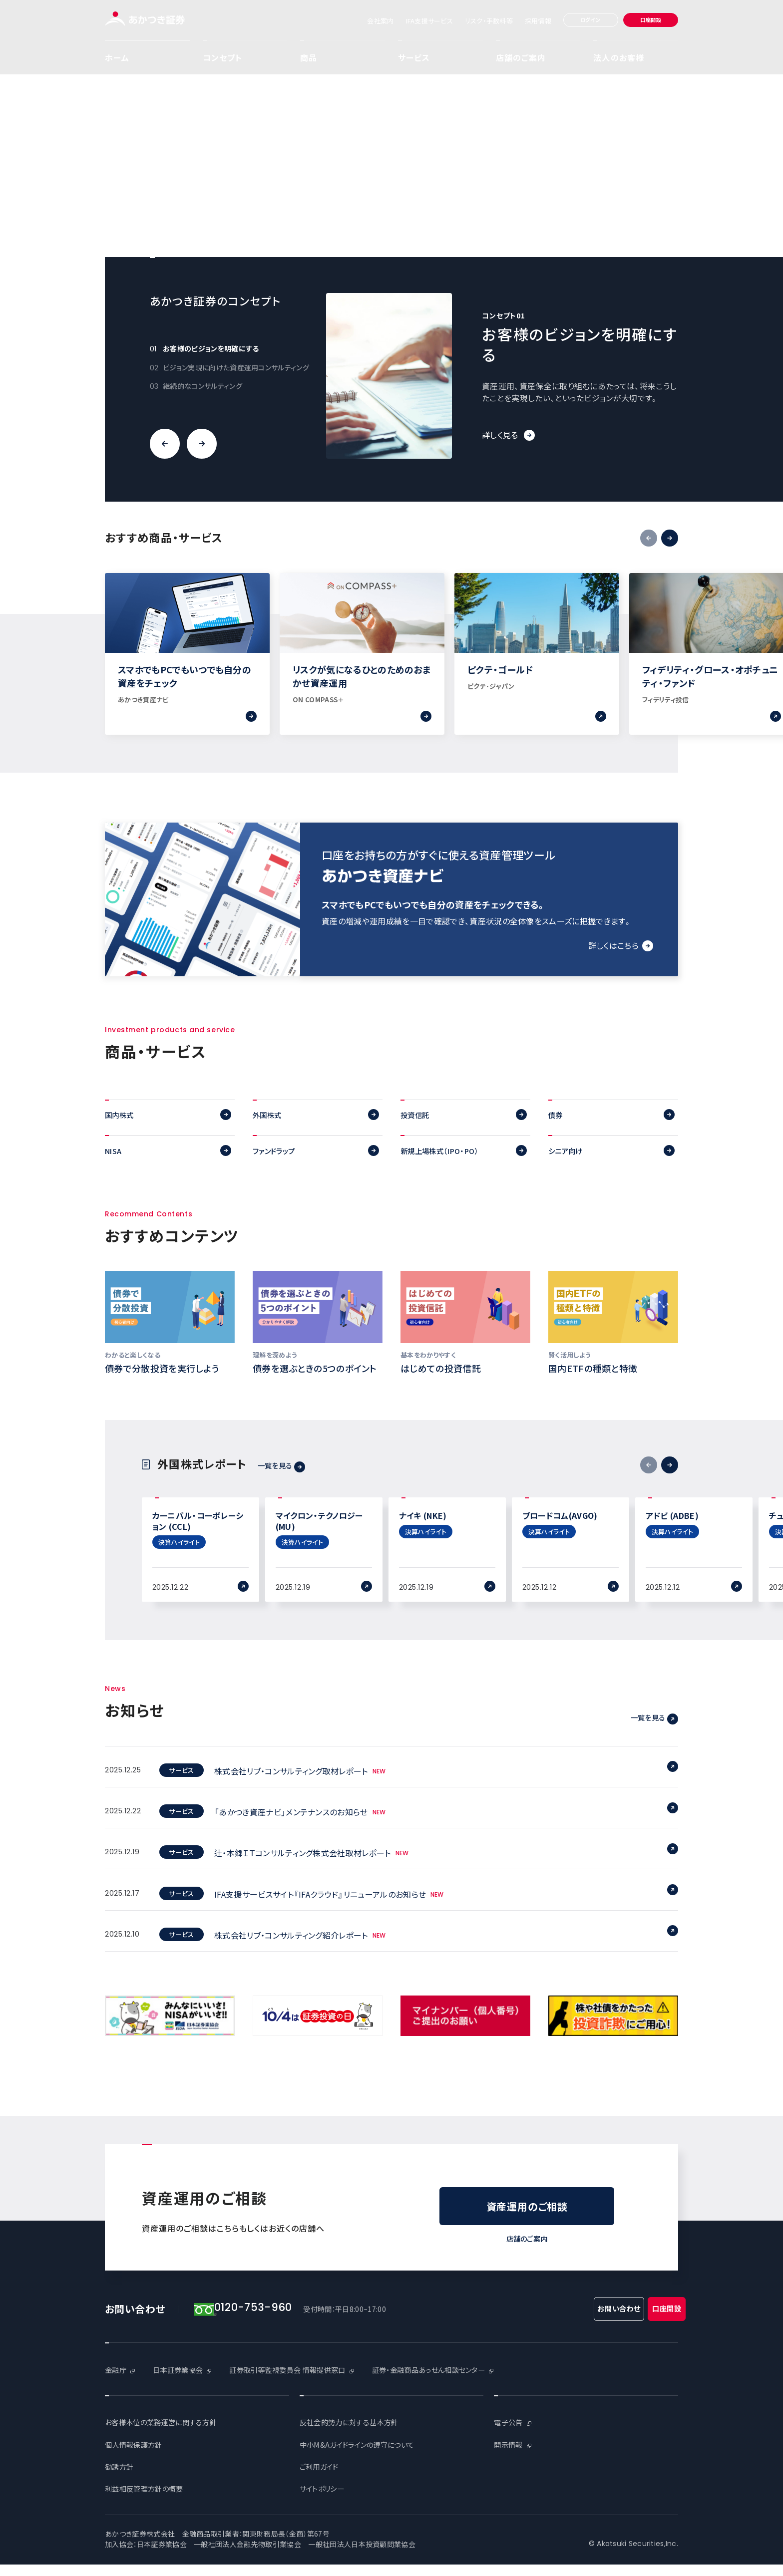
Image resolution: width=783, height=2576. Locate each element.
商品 (341, 57)
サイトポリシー (325, 2500)
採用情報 (538, 20)
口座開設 (651, 19)
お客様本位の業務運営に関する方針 (168, 2434)
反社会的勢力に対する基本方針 (355, 2434)
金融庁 (117, 2382)
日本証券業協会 (184, 2382)
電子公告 (510, 2434)
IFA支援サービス (429, 20)
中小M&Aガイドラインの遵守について (365, 2456)
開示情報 (510, 2456)
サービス (439, 57)
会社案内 (380, 20)
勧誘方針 (121, 2478)
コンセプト (223, 57)
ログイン (591, 19)
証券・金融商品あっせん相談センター (463, 2382)
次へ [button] (202, 444)
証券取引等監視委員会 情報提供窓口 (305, 2382)
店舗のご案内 (521, 57)
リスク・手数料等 (489, 20)
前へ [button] (165, 444)
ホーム (117, 57)
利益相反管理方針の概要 (149, 2500)
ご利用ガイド (322, 2478)
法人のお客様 (618, 57)
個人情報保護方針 (137, 2456)
